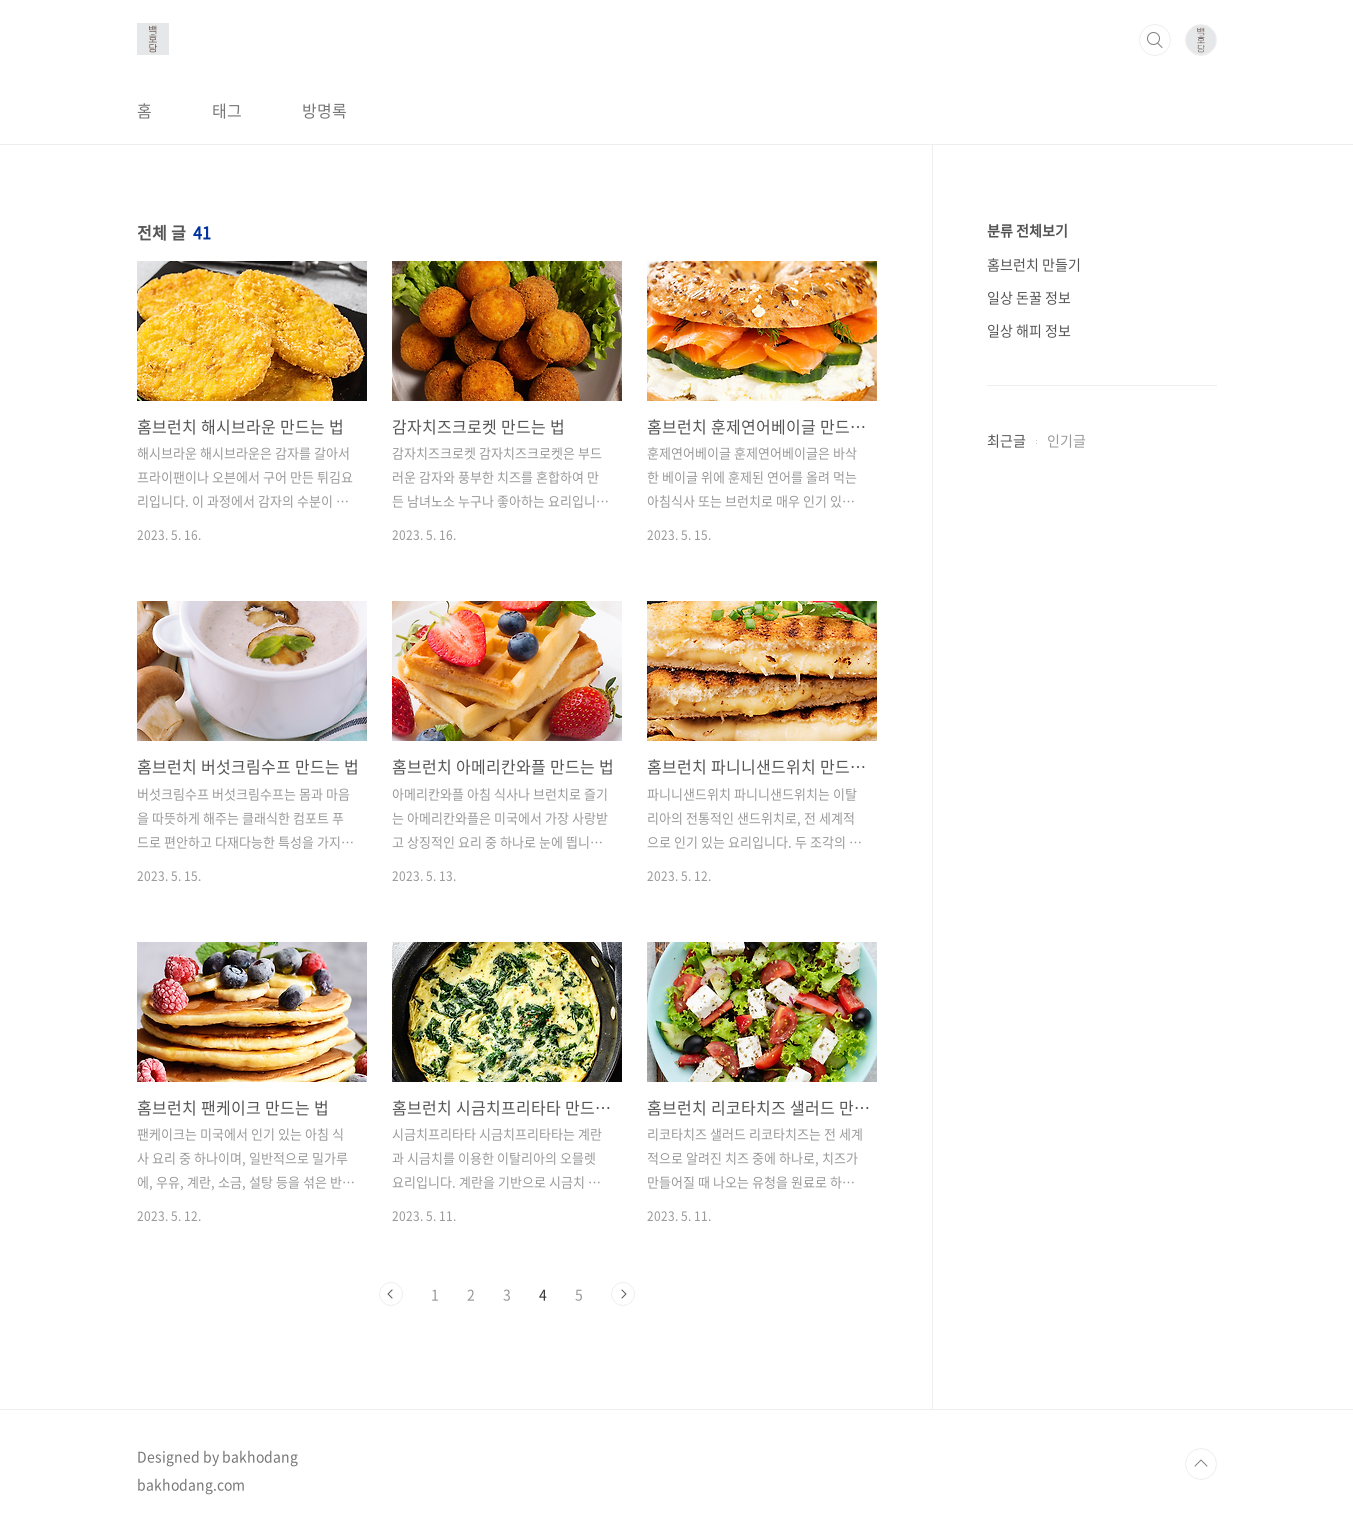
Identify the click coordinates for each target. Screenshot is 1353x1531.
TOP (1201, 1464)
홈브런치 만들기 (1034, 264)
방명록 (324, 110)
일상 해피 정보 (1029, 330)
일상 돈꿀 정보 (1029, 297)
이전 (391, 1294)
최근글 (1006, 440)
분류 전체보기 (1027, 230)
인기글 (1066, 440)
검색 (1155, 40)
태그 (227, 110)
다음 (623, 1294)
